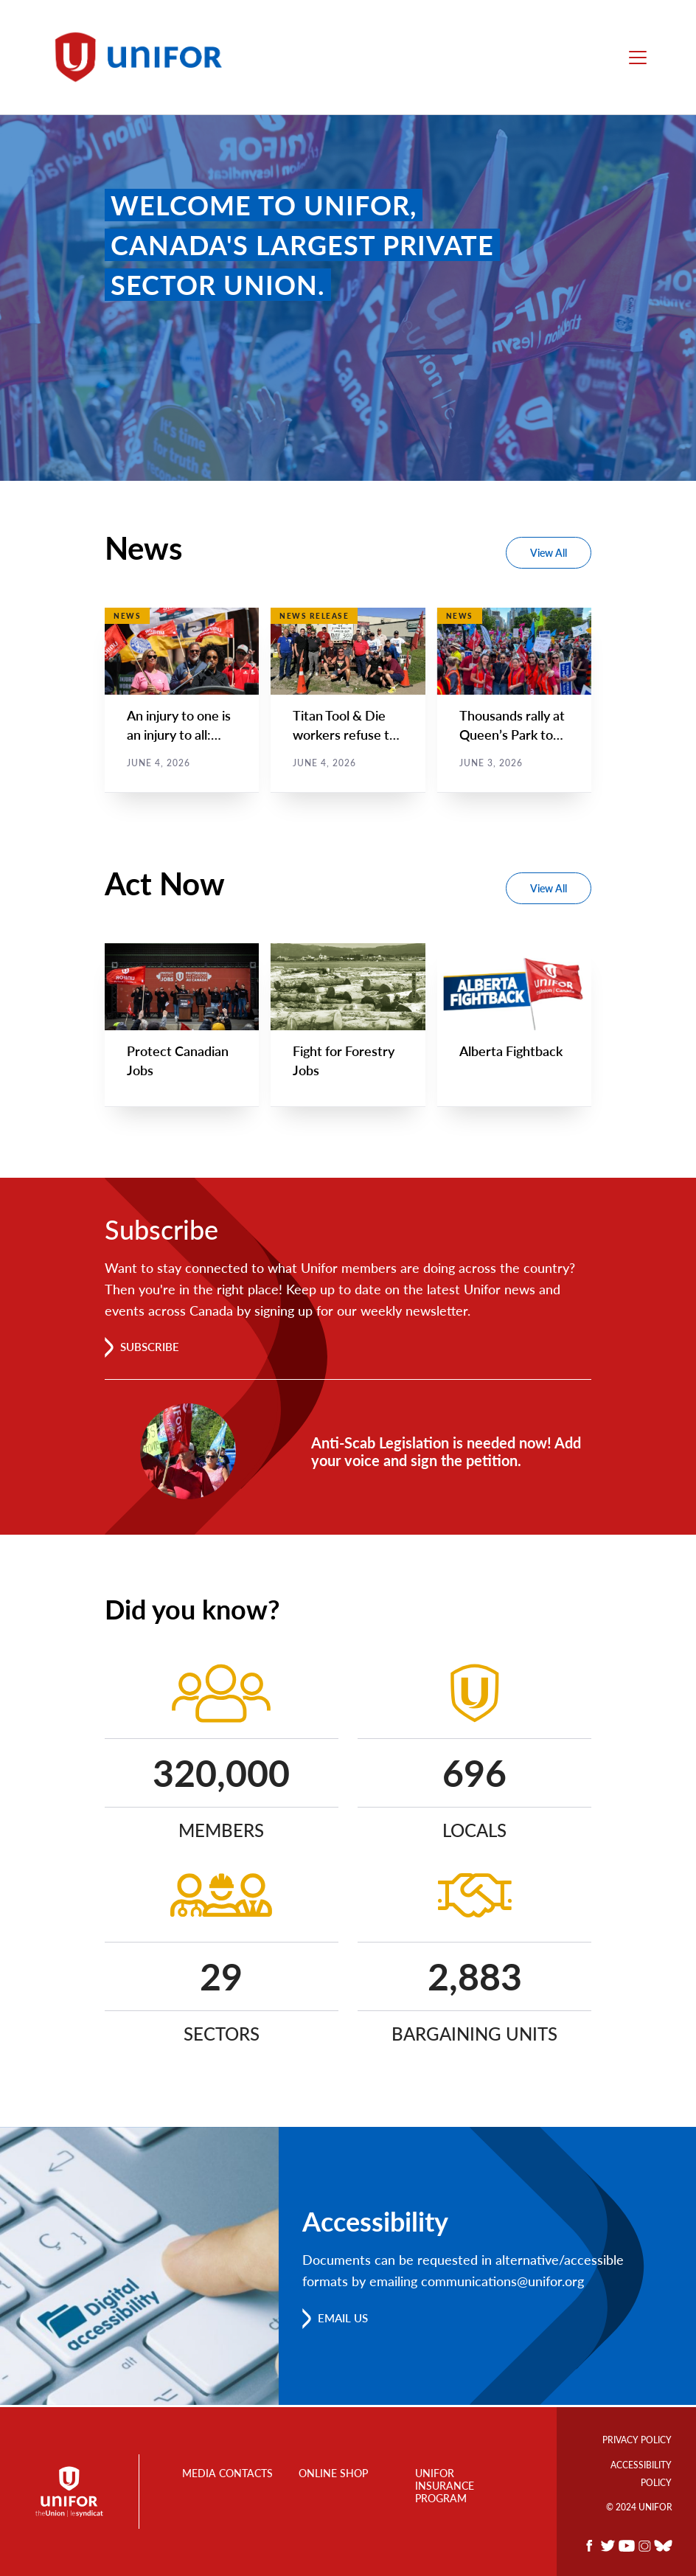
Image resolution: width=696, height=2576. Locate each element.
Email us (345, 2320)
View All (548, 552)
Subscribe (152, 1348)
